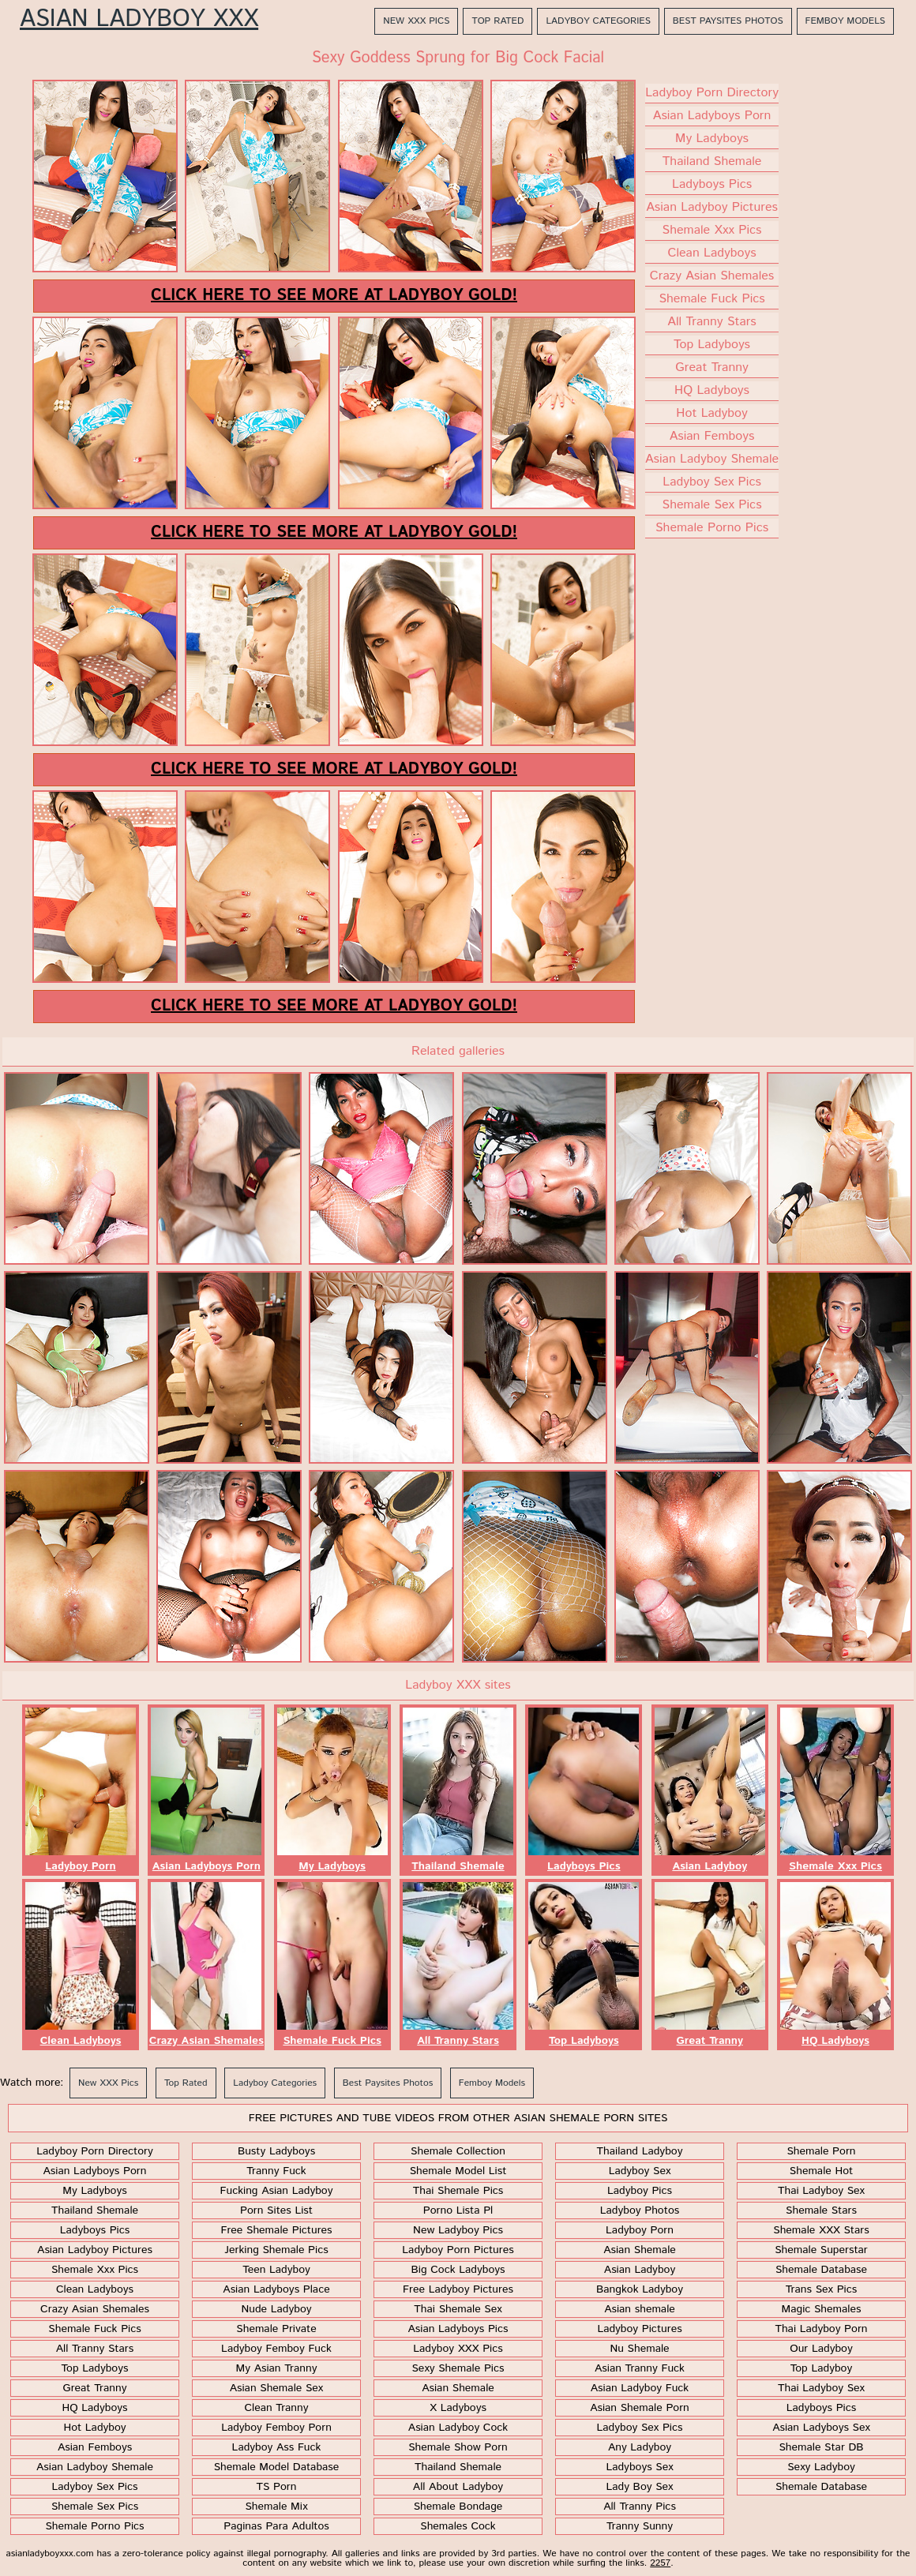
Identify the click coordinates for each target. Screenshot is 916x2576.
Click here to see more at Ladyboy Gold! (334, 295)
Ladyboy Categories (598, 21)
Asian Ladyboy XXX (139, 20)
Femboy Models (845, 21)
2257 (660, 2563)
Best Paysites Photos (728, 21)
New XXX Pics (416, 21)
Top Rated (497, 21)
